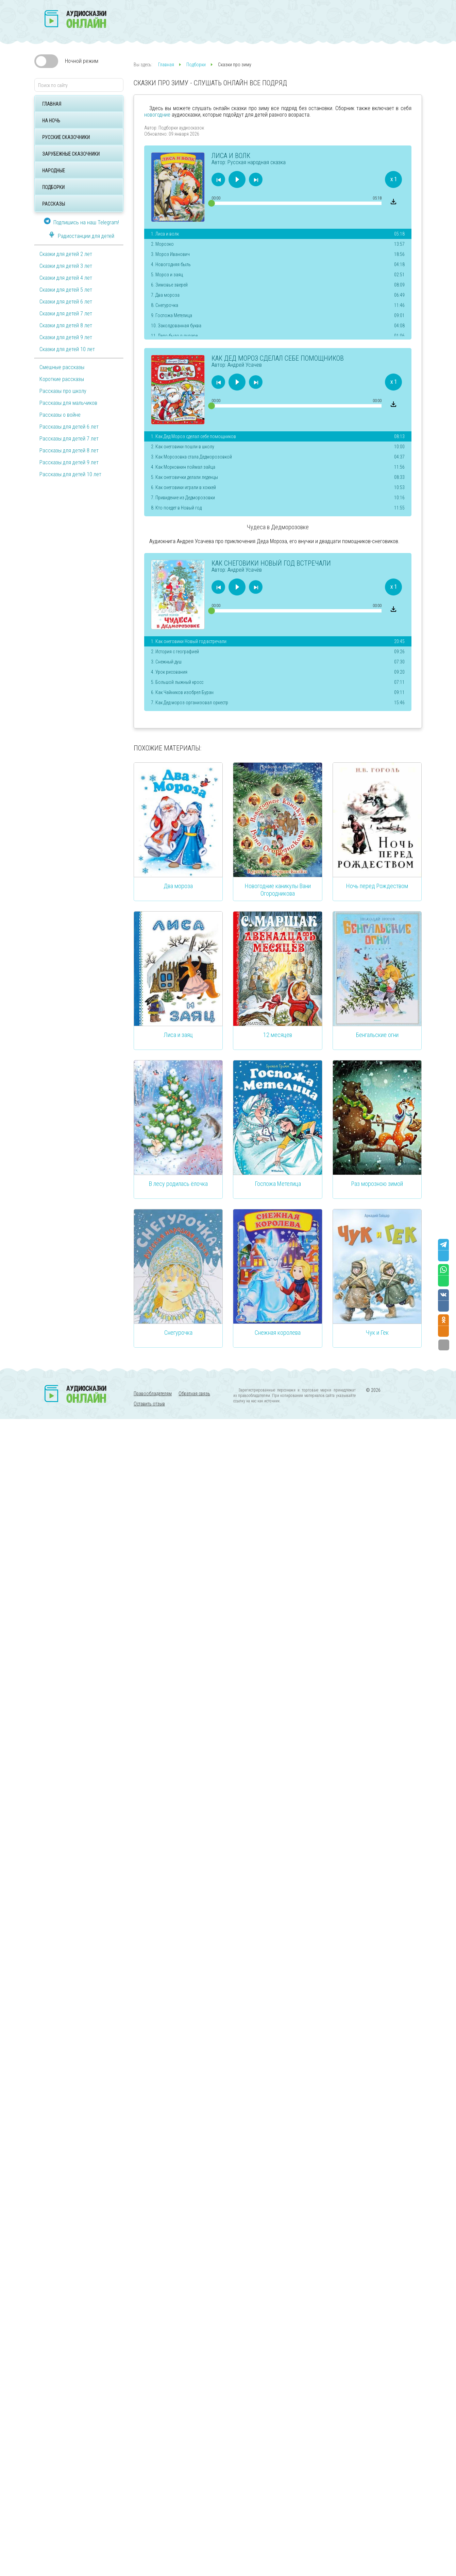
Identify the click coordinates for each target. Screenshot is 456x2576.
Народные (53, 170)
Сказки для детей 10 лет (67, 349)
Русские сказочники (66, 137)
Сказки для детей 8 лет (65, 325)
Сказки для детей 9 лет (65, 337)
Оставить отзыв (149, 1403)
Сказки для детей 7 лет (65, 313)
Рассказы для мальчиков (68, 403)
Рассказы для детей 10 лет (70, 474)
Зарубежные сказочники (71, 154)
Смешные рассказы (61, 367)
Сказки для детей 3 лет (65, 266)
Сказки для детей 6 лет (65, 301)
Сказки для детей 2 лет (65, 254)
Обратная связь (194, 1393)
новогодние (157, 114)
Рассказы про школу (62, 391)
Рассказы (53, 204)
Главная (51, 104)
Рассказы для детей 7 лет (69, 438)
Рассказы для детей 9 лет (69, 462)
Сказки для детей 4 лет (65, 278)
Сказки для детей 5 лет (65, 290)
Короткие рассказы (61, 379)
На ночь (51, 120)
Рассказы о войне (60, 415)
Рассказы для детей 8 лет (69, 450)
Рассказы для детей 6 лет (69, 426)
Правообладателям (153, 1393)
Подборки (53, 187)
